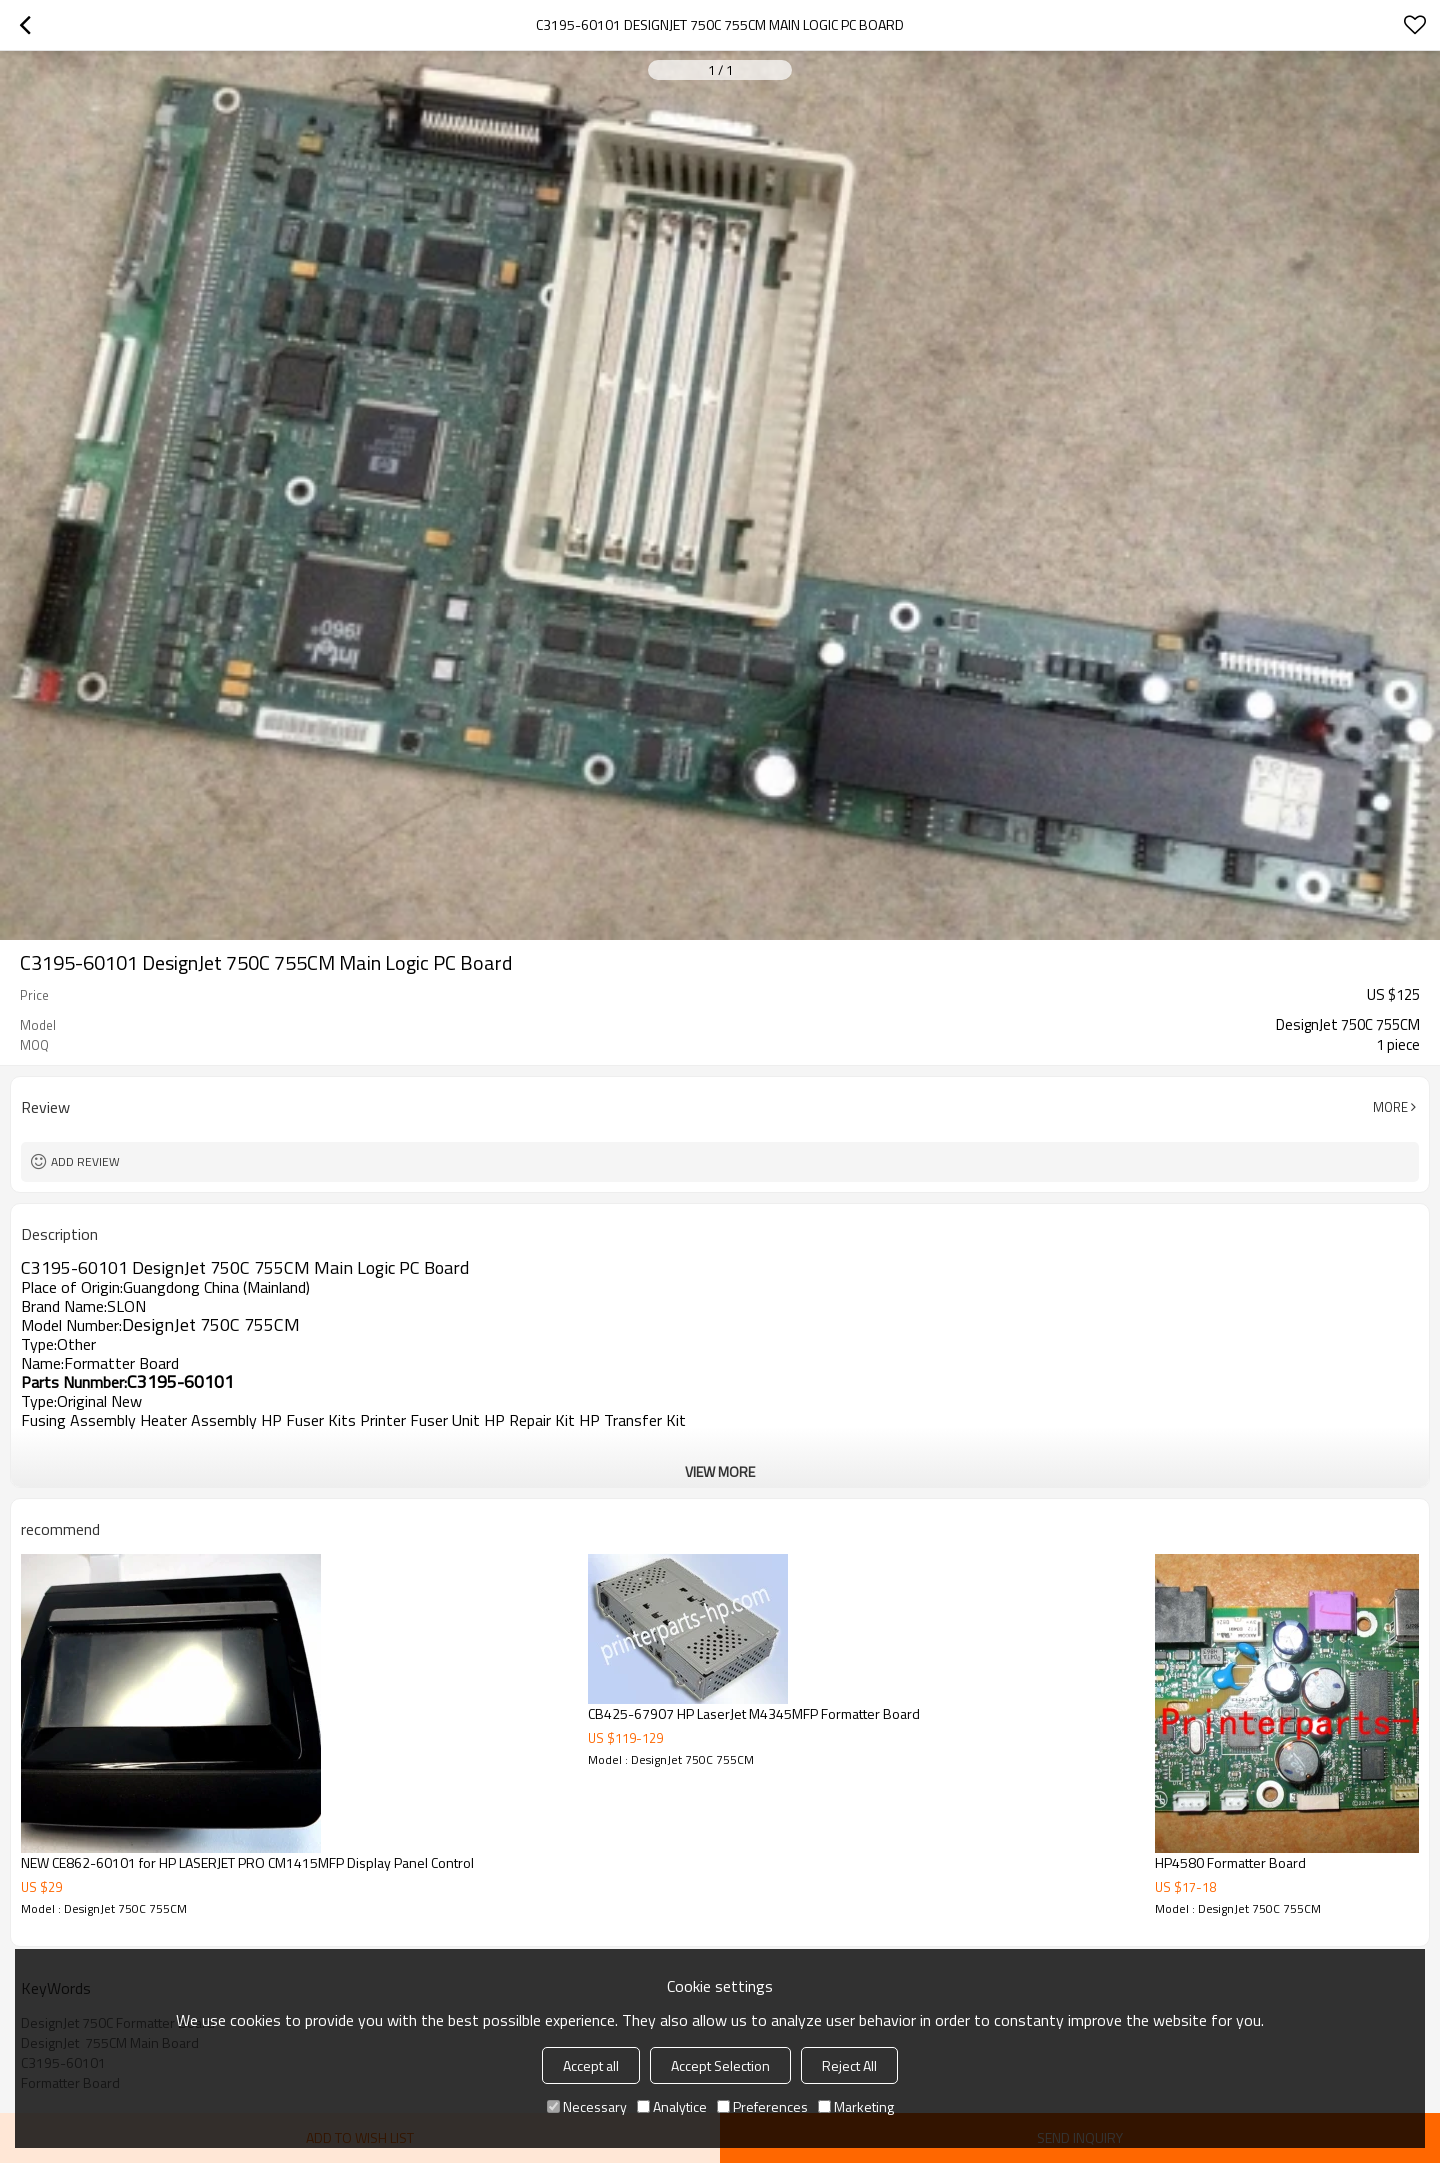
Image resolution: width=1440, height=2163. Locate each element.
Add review (85, 1161)
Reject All (849, 2065)
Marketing (856, 2106)
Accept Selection (720, 2065)
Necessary (587, 2106)
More (1390, 1107)
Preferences (762, 2106)
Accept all (591, 2065)
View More (720, 1471)
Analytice (672, 2106)
